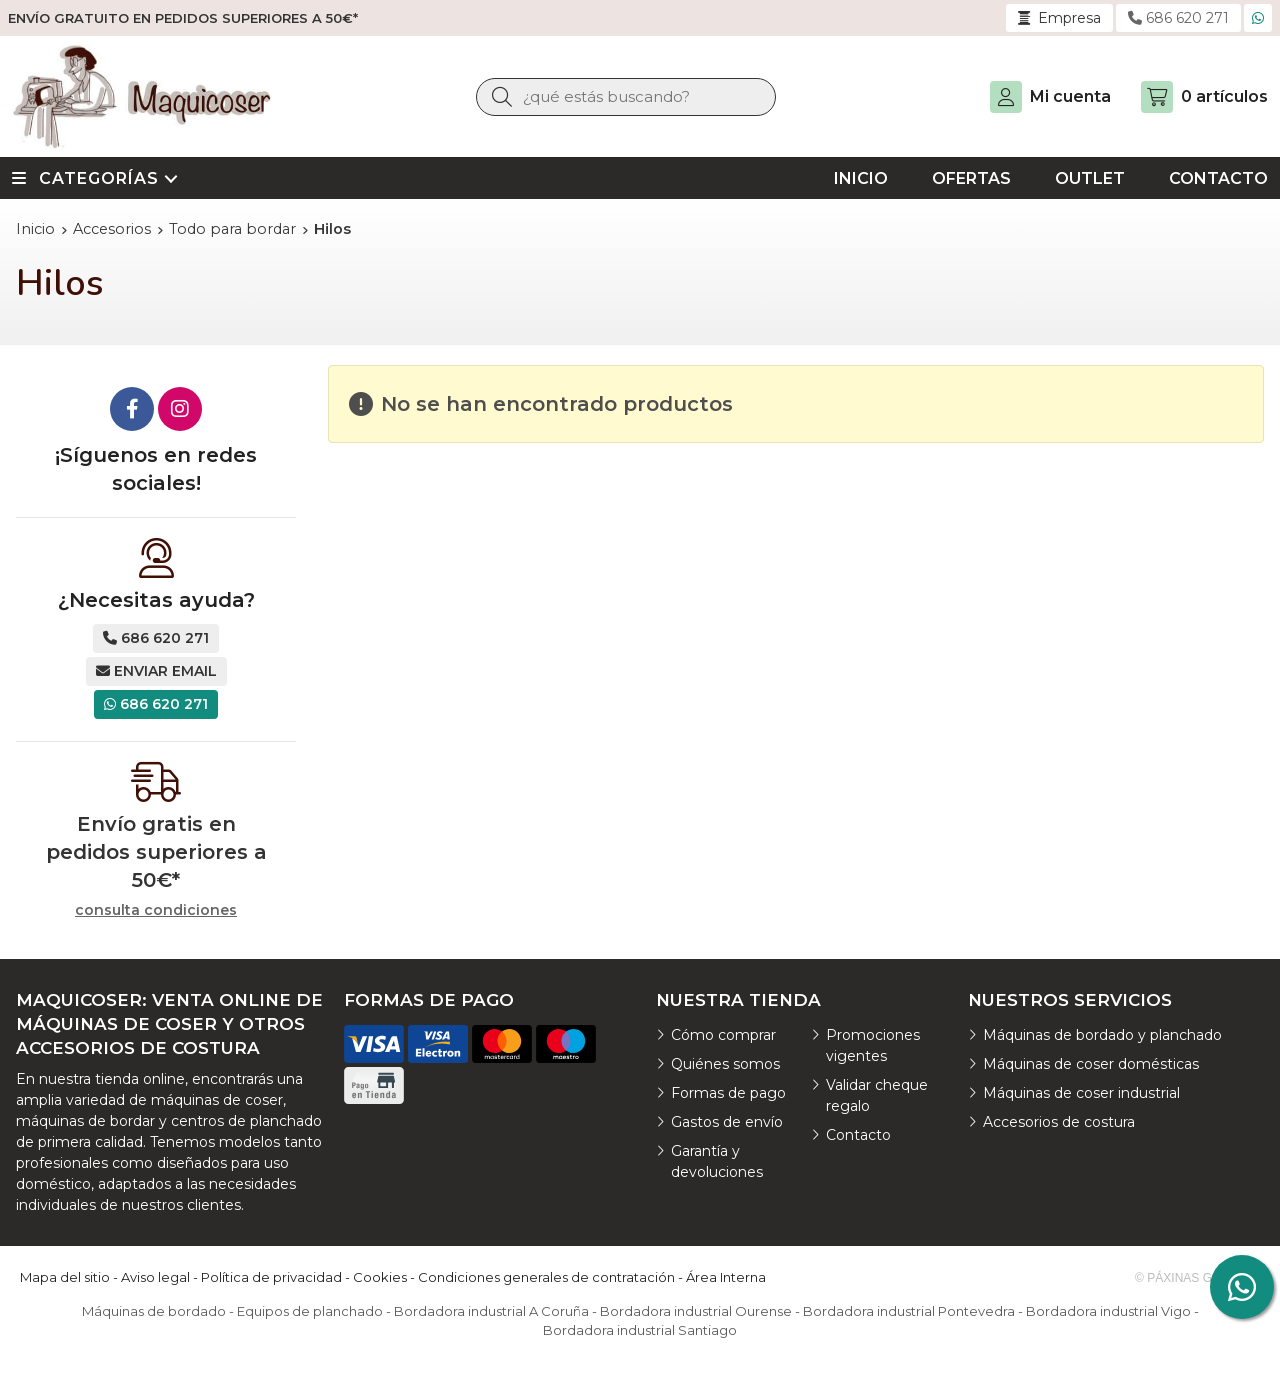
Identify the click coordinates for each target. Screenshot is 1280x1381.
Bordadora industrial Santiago (640, 1330)
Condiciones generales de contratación (546, 1277)
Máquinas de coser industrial (1081, 1093)
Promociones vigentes (873, 1045)
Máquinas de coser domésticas (1091, 1064)
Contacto (858, 1135)
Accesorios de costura (1059, 1122)
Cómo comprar (723, 1035)
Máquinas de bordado (154, 1311)
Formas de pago (728, 1093)
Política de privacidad (271, 1277)
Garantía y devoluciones (717, 1161)
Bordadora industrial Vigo (1108, 1311)
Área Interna (726, 1277)
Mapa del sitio (65, 1277)
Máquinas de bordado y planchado (1102, 1035)
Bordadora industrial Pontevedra (909, 1311)
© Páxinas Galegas (1197, 1278)
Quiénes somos (725, 1064)
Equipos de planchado (310, 1311)
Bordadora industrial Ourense (696, 1311)
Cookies (380, 1277)
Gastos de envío (727, 1122)
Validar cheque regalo (877, 1095)
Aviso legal (155, 1277)
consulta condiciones (156, 910)
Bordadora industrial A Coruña (491, 1311)
